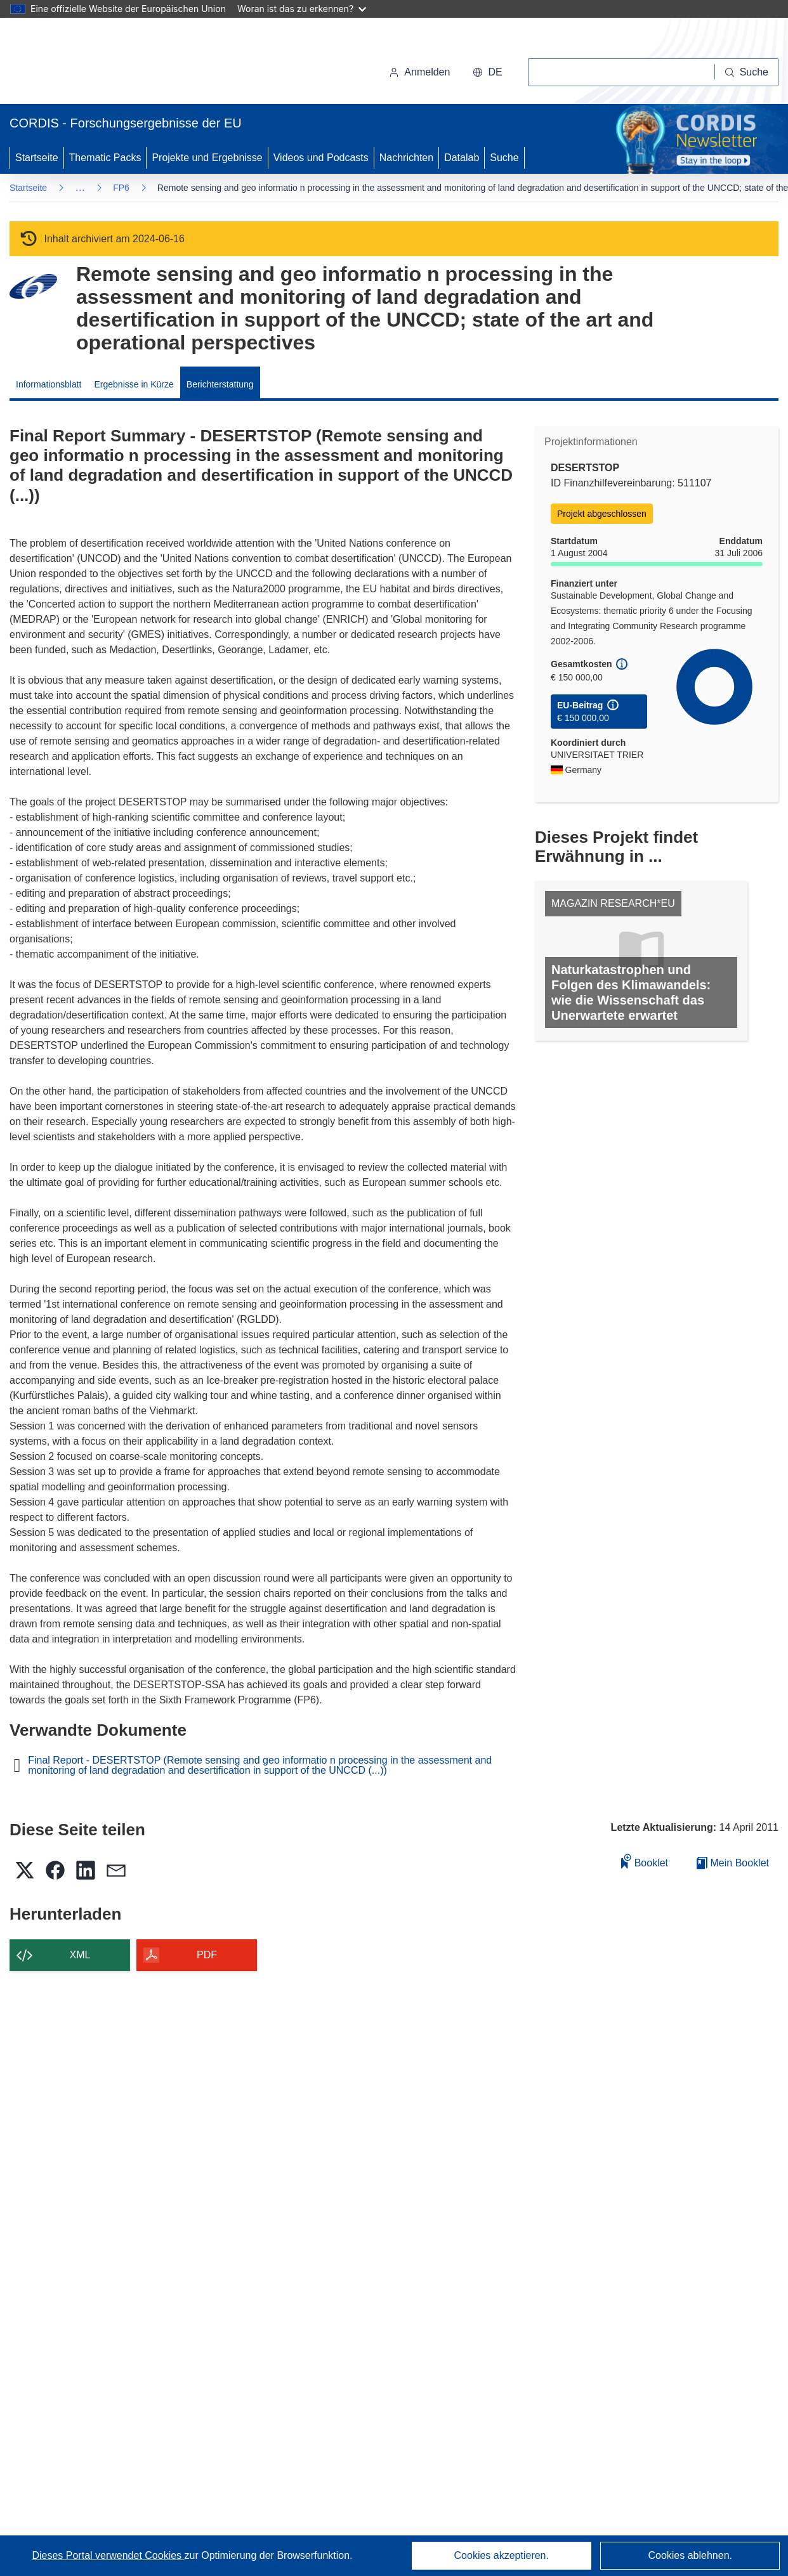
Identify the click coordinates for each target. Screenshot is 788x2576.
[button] (487, 72)
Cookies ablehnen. (690, 2555)
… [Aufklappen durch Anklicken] (80, 187)
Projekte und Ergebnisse (207, 157)
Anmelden (419, 72)
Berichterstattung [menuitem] (220, 384)
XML (80, 1954)
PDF (207, 1954)
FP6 (121, 188)
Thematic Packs (105, 157)
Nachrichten (406, 157)
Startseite (36, 157)
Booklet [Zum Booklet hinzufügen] (644, 1861)
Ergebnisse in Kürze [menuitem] (134, 384)
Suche (504, 157)
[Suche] (746, 72)
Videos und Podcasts (321, 157)
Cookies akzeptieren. (501, 2555)
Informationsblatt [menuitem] (49, 384)
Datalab (461, 157)
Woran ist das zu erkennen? (301, 8)
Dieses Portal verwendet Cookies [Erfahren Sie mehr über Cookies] (108, 2555)
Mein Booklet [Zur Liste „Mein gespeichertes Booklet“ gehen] (733, 1863)
